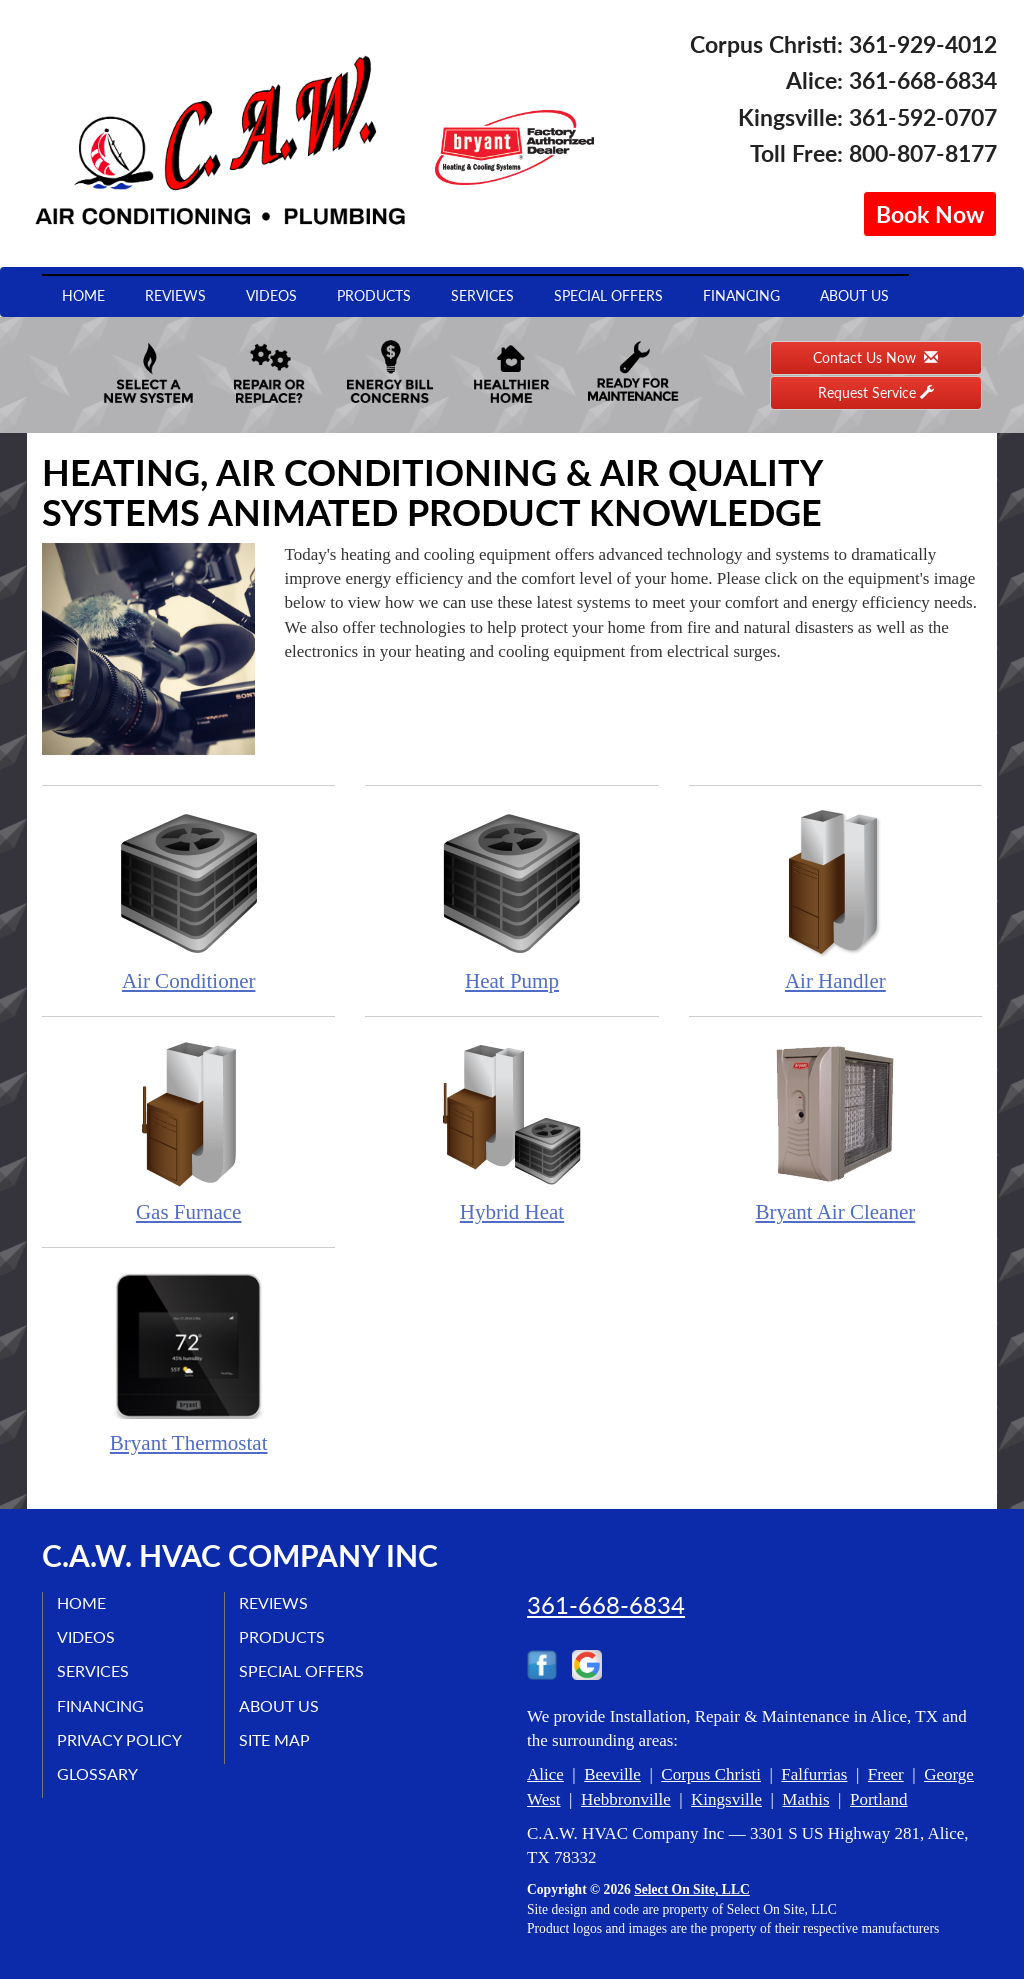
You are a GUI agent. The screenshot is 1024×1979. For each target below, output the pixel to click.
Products (374, 295)
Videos (271, 295)
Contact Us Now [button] (875, 357)
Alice (545, 1774)
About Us (854, 295)
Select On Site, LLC (692, 1889)
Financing (741, 295)
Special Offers (608, 295)
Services (482, 295)
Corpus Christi (711, 1774)
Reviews (175, 295)
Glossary (98, 1774)
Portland (879, 1799)
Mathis (805, 1799)
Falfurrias (814, 1774)
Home (83, 295)
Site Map (275, 1739)
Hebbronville (626, 1799)
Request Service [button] (876, 392)
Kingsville (726, 1799)
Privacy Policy (120, 1739)
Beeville (612, 1774)
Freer (886, 1774)
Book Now (930, 214)
